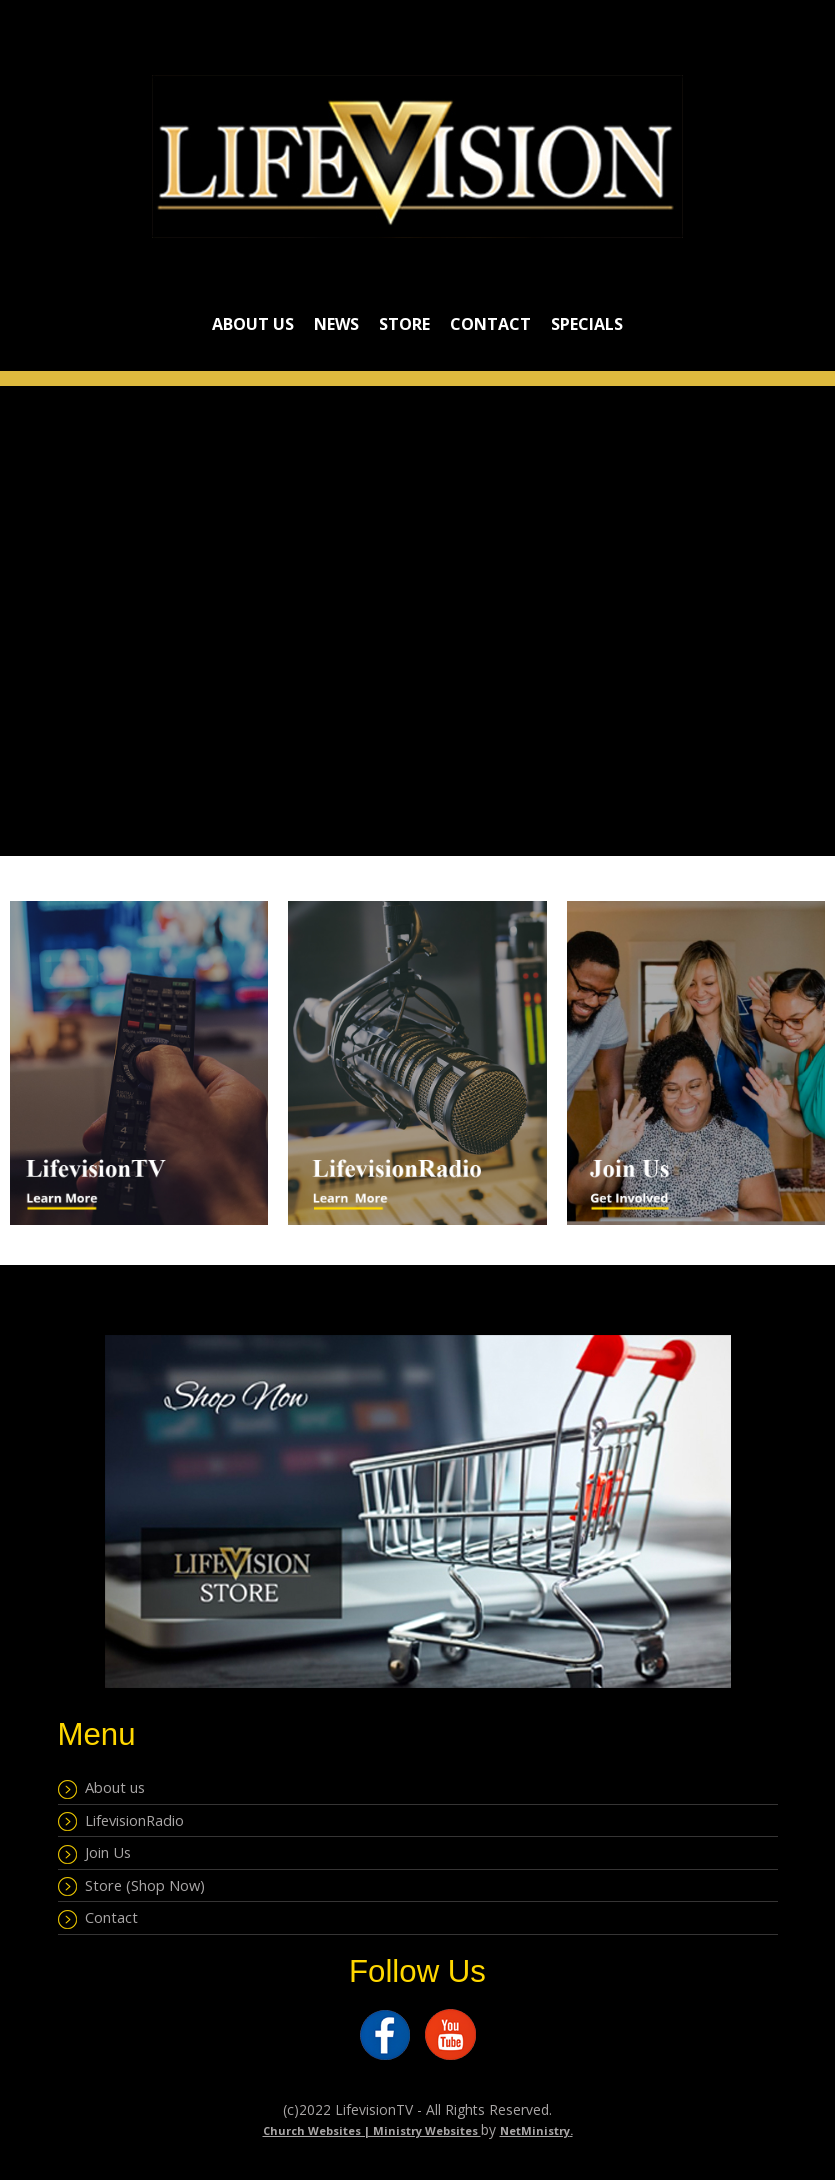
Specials (587, 324)
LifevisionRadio (121, 1821)
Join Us (94, 1853)
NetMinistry (535, 2130)
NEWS (336, 324)
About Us (253, 324)
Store (404, 324)
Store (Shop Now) (131, 1886)
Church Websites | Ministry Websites (372, 2130)
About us (101, 1788)
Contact (490, 324)
